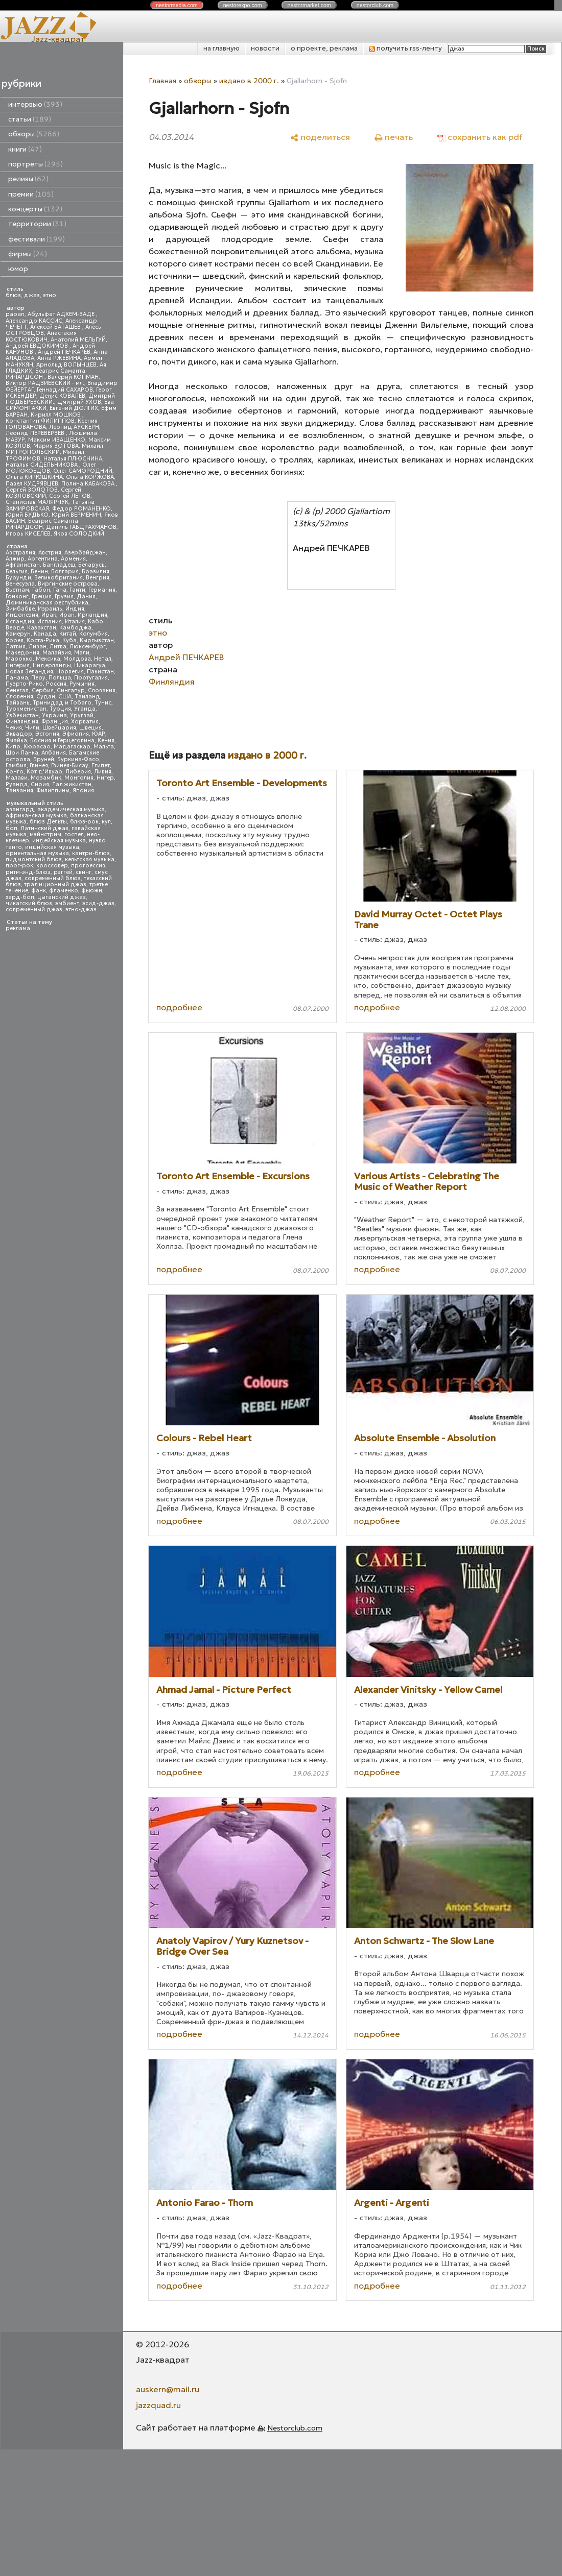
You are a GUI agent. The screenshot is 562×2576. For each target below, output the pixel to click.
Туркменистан (26, 709)
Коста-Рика (43, 640)
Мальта (103, 746)
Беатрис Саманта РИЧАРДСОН (45, 374)
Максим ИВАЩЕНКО (56, 439)
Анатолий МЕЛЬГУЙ (78, 339)
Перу (38, 677)
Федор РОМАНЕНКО (81, 508)
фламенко (63, 890)
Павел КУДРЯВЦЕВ (32, 483)
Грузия (64, 596)
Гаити (77, 590)
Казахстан (41, 627)
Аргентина (43, 558)
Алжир (15, 558)
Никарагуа (89, 665)
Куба (69, 640)
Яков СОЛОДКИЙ (79, 533)
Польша (60, 677)
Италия (75, 621)
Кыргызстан (97, 640)
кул (106, 821)
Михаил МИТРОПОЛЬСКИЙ (54, 449)
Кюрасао (37, 746)
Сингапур (71, 690)
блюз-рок (84, 821)
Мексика (48, 658)
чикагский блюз (29, 903)
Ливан (37, 646)
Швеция (90, 727)
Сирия (40, 784)
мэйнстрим (45, 834)
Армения (73, 558)
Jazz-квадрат (58, 39)
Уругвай (81, 715)
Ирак (48, 615)
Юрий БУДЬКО (27, 515)
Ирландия (92, 615)
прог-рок (19, 865)
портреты (35, 164)
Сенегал (17, 690)
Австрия (49, 552)
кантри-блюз (91, 853)
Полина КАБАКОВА (88, 483)
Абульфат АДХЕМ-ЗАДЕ (62, 314)
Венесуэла (20, 583)
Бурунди (18, 577)
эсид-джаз (98, 903)
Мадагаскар (72, 746)
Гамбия (16, 765)
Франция (54, 721)
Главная (162, 80)
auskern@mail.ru (167, 2389)
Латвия (16, 646)
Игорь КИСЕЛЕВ (28, 533)
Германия (101, 590)
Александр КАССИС (34, 321)
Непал (102, 658)
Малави (17, 777)
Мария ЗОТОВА (56, 446)
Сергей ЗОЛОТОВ (32, 490)
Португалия (91, 677)
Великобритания (58, 577)
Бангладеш (59, 565)
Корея (15, 640)
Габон (41, 590)
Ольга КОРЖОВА (90, 477)
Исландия (20, 621)
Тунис (103, 702)
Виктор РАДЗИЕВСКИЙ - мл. (45, 383)
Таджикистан (71, 784)
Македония (22, 652)
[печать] (393, 136)
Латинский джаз (44, 828)
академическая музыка (71, 809)
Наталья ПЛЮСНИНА (72, 458)
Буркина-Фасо (78, 759)
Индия (74, 608)
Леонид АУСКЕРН (74, 427)
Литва (58, 646)
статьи (29, 119)
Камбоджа (75, 627)
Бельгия (17, 571)
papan (15, 314)
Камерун (18, 633)
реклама (18, 928)
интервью (35, 104)
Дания (86, 596)
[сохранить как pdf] (479, 136)
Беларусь (91, 565)
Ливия (102, 771)
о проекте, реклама (324, 48)
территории (37, 224)
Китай (67, 633)
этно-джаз (81, 909)
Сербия (43, 690)
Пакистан (100, 671)
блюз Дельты (48, 821)
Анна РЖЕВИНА (59, 358)
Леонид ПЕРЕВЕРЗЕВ (36, 433)
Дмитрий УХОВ (79, 402)
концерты (35, 209)
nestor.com (177, 5)
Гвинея (39, 765)
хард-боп (20, 897)
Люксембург (87, 646)
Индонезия (22, 615)
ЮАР (98, 734)
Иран (67, 615)
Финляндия (22, 721)
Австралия (20, 552)
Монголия (78, 777)
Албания (53, 752)
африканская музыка (36, 815)
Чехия (14, 727)
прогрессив (88, 865)
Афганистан (23, 565)
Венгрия (97, 577)
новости (265, 48)
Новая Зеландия (29, 671)
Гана (59, 590)
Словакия (101, 690)
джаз (32, 295)
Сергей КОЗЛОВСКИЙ (43, 493)
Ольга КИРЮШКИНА (34, 477)
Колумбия (93, 633)
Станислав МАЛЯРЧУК (37, 502)
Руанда (17, 784)
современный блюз (53, 878)
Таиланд (87, 696)
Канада (45, 633)
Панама (17, 677)
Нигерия (18, 665)
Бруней (43, 759)
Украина (54, 715)
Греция (42, 596)
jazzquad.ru (158, 2405)
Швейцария (59, 727)
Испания (49, 621)
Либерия (78, 771)
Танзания (19, 790)
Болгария (65, 571)
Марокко (19, 658)
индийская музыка (52, 847)
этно (49, 295)
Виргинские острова (68, 583)
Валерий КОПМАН (73, 377)
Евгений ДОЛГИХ (74, 408)
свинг (83, 872)
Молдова (77, 658)
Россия (56, 684)
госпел (74, 834)
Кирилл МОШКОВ (56, 414)
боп (11, 828)
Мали (81, 652)
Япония (83, 790)
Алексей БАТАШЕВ (56, 327)
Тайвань (18, 702)
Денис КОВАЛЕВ (62, 396)
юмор (18, 268)
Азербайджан (85, 552)
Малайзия (56, 652)
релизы (28, 179)
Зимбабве (20, 608)
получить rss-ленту (405, 48)
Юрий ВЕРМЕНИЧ (76, 515)
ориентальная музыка (37, 853)
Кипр (13, 746)
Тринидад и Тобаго (62, 702)
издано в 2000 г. (249, 80)
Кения (106, 740)
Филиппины (52, 790)
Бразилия (95, 571)
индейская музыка (59, 840)
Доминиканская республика (47, 602)
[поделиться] (320, 136)
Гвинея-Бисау (69, 765)
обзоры (33, 134)
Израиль (50, 608)
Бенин (39, 571)
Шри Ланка (22, 752)
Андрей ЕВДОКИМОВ (37, 346)
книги (25, 149)
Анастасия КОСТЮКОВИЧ (41, 336)
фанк (38, 890)
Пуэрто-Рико (24, 684)
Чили (32, 727)
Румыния (82, 684)
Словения (19, 696)
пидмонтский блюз (34, 859)
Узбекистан (22, 715)
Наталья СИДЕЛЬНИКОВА (42, 464)
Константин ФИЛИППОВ (40, 421)
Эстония (47, 734)
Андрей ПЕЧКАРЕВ (64, 352)
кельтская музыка (89, 859)
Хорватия (85, 721)
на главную (221, 48)
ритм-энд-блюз (28, 872)
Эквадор (19, 734)
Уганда (85, 709)
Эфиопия (75, 734)
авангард (20, 809)
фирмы (27, 254)
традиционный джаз (55, 884)
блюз (13, 295)
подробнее (179, 1007)
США (65, 696)
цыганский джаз (61, 897)
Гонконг (17, 596)
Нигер (105, 777)
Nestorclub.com (294, 2428)
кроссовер (52, 865)
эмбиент (67, 903)
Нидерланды (52, 665)
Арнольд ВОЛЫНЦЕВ (66, 364)
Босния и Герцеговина (62, 740)
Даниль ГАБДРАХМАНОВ (81, 527)
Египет (100, 765)
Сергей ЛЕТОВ (69, 496)
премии (31, 194)
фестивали (36, 239)
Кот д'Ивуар (44, 771)
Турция (60, 709)
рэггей (63, 872)
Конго (15, 771)
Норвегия (70, 671)
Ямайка (16, 740)
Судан (45, 696)
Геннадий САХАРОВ (65, 389)
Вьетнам (17, 590)
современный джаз (34, 909)
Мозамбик (46, 777)
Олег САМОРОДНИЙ (82, 471)
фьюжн (91, 890)
